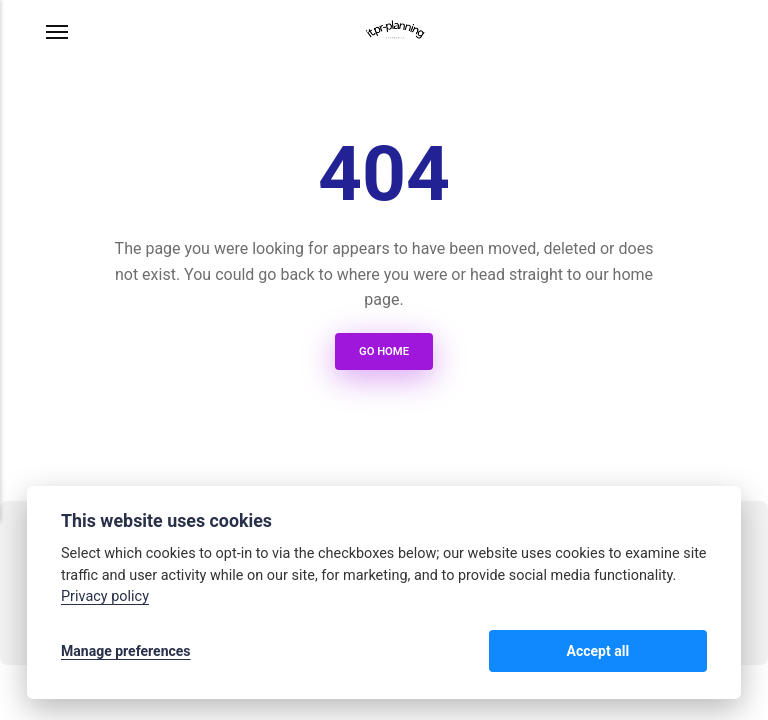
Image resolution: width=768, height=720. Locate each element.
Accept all (654, 652)
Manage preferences (126, 652)
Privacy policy (105, 598)
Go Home (384, 351)
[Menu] (58, 32)
